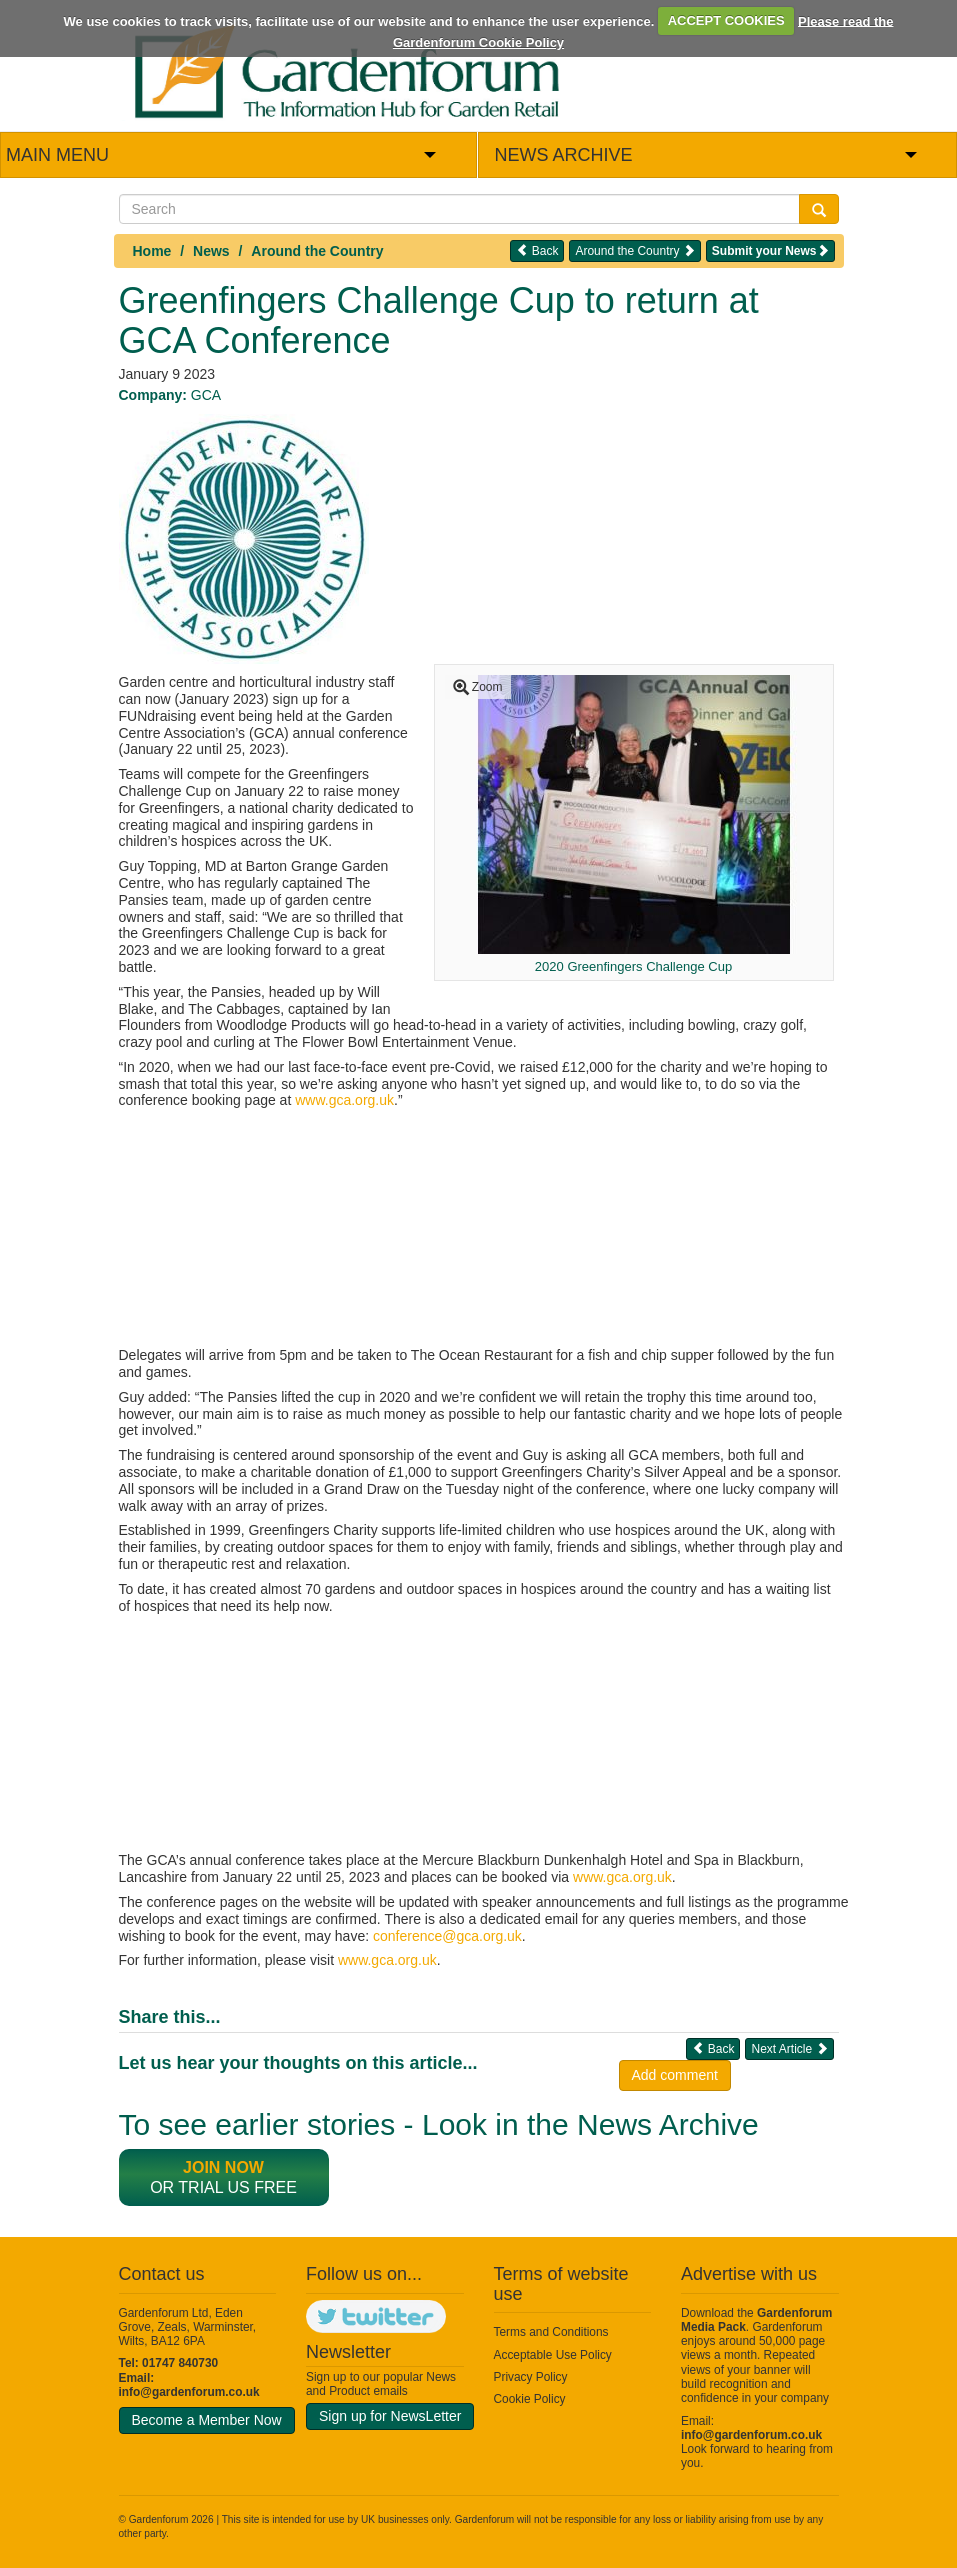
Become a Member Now (207, 2420)
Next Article (789, 2048)
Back (537, 250)
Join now (223, 2167)
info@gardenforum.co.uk (189, 2392)
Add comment (675, 2075)
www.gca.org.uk (344, 1100)
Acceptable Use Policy (553, 2355)
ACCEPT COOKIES (726, 20)
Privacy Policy (531, 2377)
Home (152, 251)
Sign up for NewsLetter (390, 2416)
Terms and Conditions (551, 2332)
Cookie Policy (530, 2399)
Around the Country (317, 251)
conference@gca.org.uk (447, 1936)
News (211, 251)
